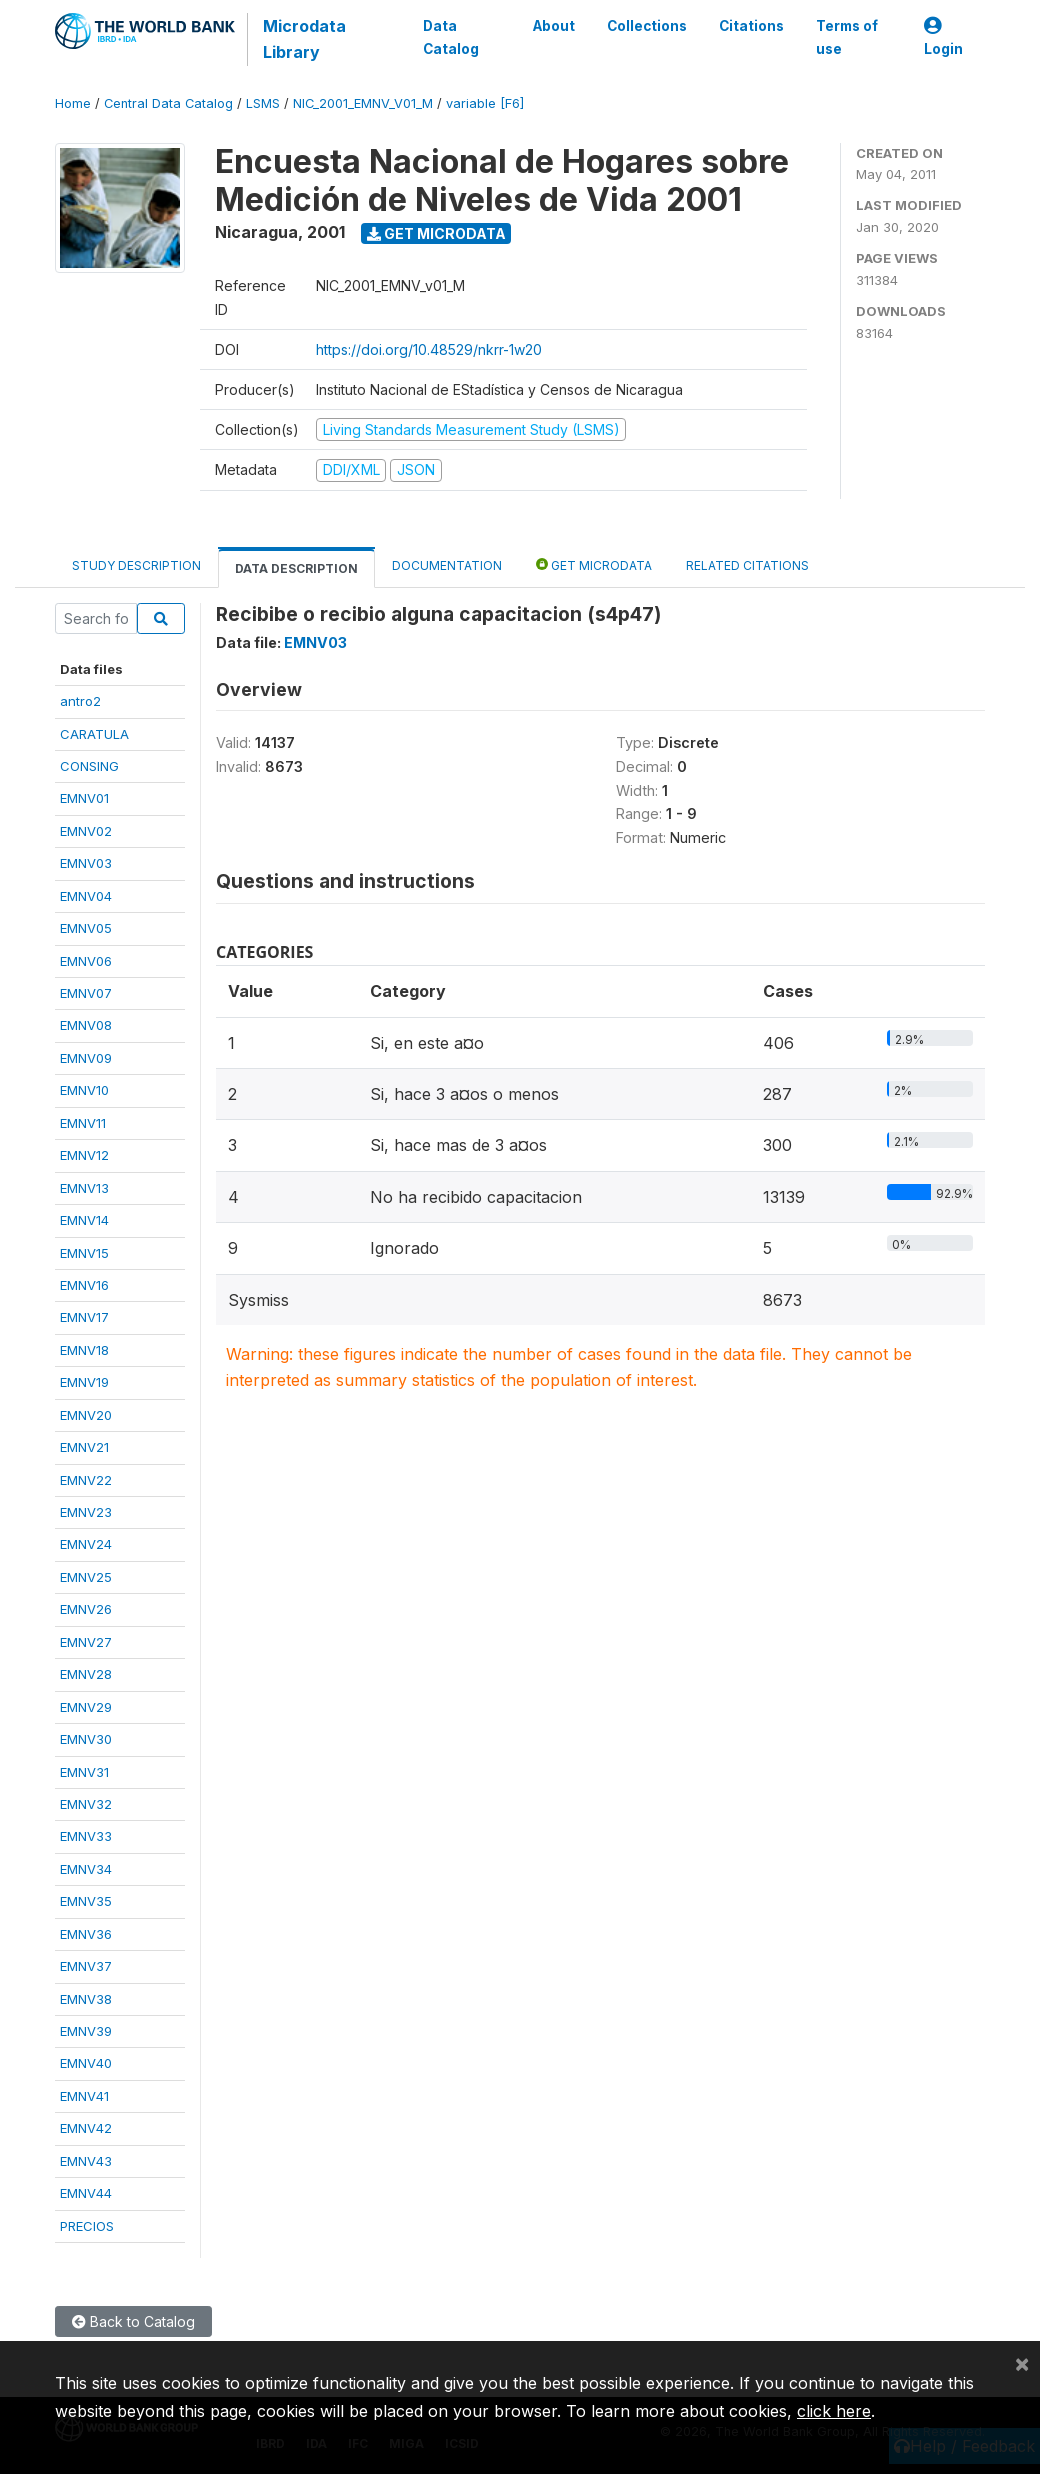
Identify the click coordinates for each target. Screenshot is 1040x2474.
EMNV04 (86, 896)
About (554, 26)
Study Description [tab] (136, 565)
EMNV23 (86, 1512)
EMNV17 (84, 1317)
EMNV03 (86, 863)
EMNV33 (86, 1836)
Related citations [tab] (747, 565)
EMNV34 (86, 1869)
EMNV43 (86, 2161)
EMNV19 (84, 1382)
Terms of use (847, 37)
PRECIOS (87, 2226)
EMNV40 (86, 2063)
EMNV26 (86, 1609)
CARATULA (94, 734)
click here (834, 2411)
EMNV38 (86, 1999)
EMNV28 (86, 1674)
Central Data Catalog (168, 103)
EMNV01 (84, 798)
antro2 (80, 701)
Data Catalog (451, 37)
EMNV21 (84, 1447)
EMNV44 (86, 2193)
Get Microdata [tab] (594, 564)
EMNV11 (83, 1123)
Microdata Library (304, 39)
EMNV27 (86, 1642)
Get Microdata (436, 233)
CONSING (89, 766)
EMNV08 (86, 1025)
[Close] (1022, 2363)
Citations (751, 26)
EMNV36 (86, 1934)
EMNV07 (86, 993)
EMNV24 (86, 1544)
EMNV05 (86, 928)
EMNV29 (86, 1707)
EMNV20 (86, 1415)
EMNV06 (86, 961)
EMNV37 (86, 1966)
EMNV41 (84, 2096)
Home (73, 103)
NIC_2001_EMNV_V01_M (363, 103)
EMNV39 (86, 2031)
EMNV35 (86, 1901)
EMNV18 (84, 1350)
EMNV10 (84, 1090)
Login (943, 37)
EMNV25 (86, 1577)
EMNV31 (84, 1772)
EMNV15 (84, 1253)
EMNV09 (86, 1058)
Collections (647, 26)
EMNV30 (86, 1739)
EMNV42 (86, 2128)
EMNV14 (84, 1220)
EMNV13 (84, 1188)
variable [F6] (485, 103)
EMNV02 (86, 831)
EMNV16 (84, 1285)
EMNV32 (86, 1804)
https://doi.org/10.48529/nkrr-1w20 (429, 349)
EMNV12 (84, 1155)
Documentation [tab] (447, 565)
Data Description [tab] (296, 568)
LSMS (263, 103)
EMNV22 (86, 1480)
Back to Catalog (133, 2321)
